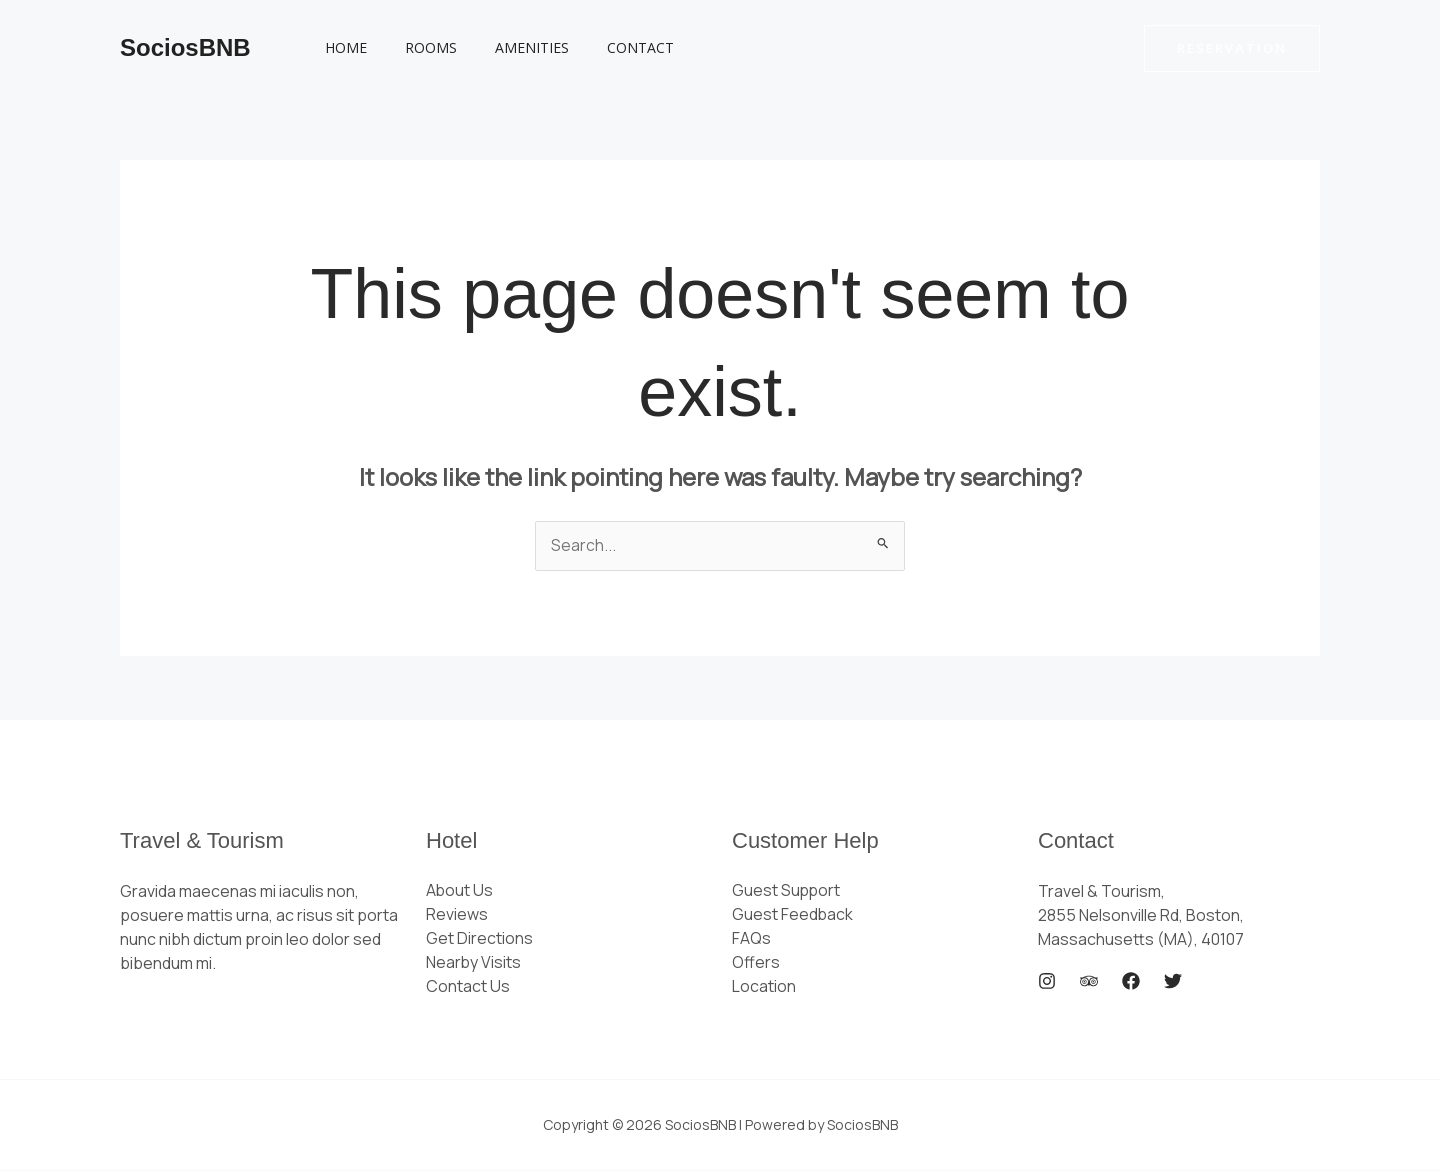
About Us (460, 892)
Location (764, 988)
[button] (1232, 48)
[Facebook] (1131, 982)
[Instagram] (1047, 982)
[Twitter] (1173, 982)
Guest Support (787, 892)
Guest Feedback (793, 916)
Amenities (507, 47)
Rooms (416, 47)
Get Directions (479, 940)
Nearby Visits (474, 964)
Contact (605, 47)
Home (341, 47)
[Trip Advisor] (1089, 982)
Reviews (457, 916)
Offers (756, 964)
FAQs (751, 940)
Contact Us (468, 988)
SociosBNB (185, 47)
